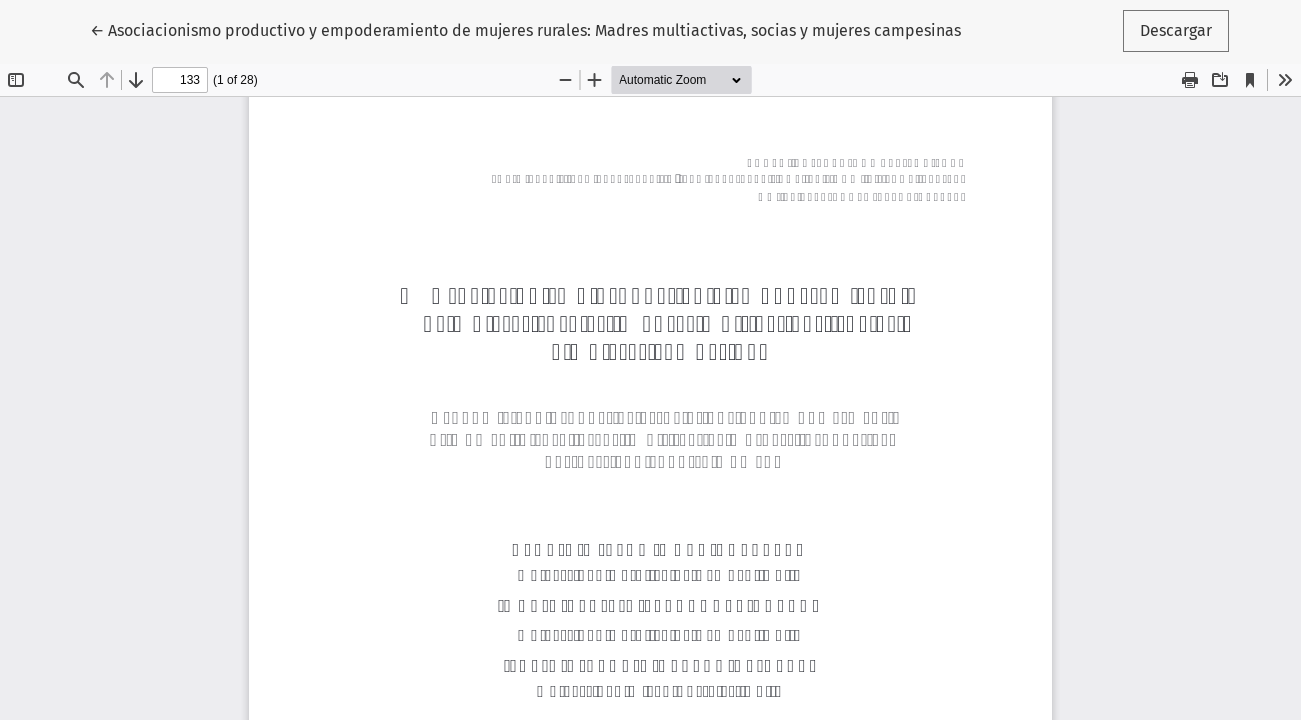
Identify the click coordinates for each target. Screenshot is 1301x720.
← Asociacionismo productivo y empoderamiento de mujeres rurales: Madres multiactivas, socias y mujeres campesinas (525, 29)
